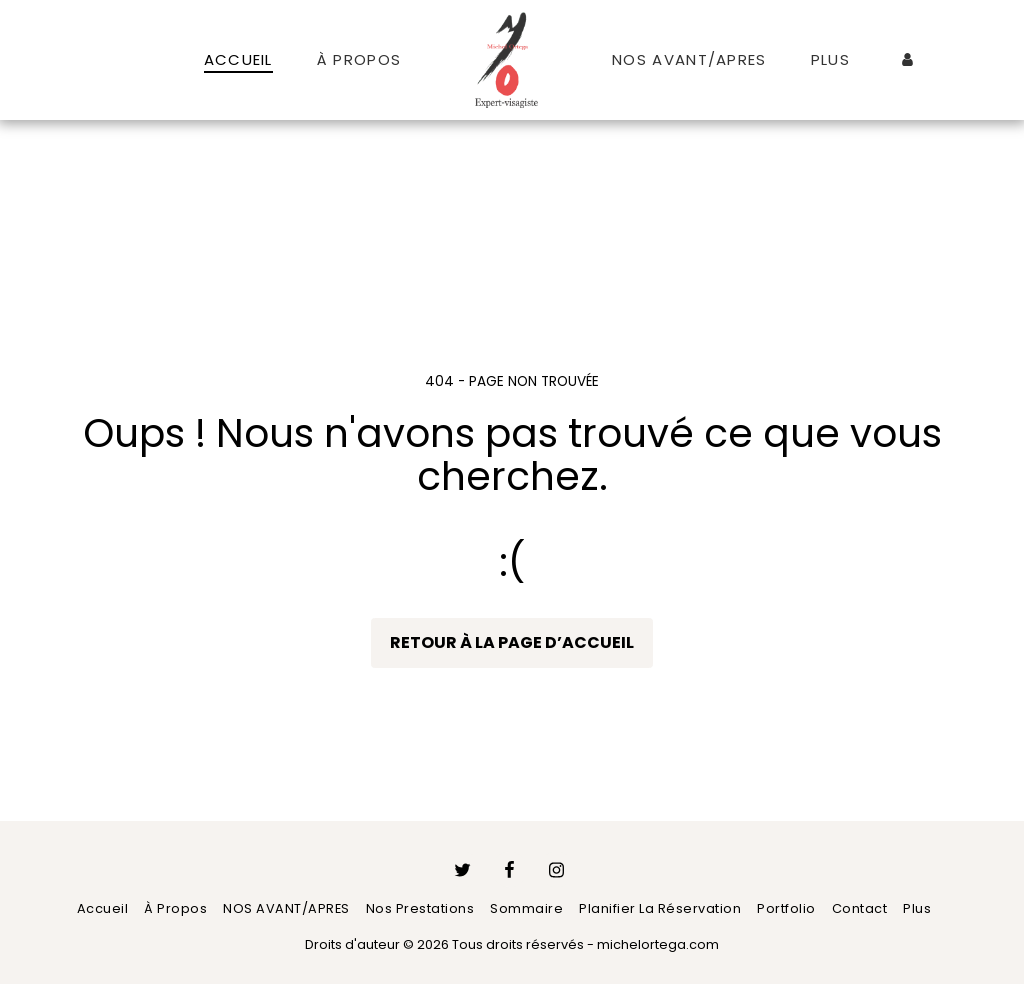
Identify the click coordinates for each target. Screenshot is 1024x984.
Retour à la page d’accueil (512, 642)
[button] (938, 59)
